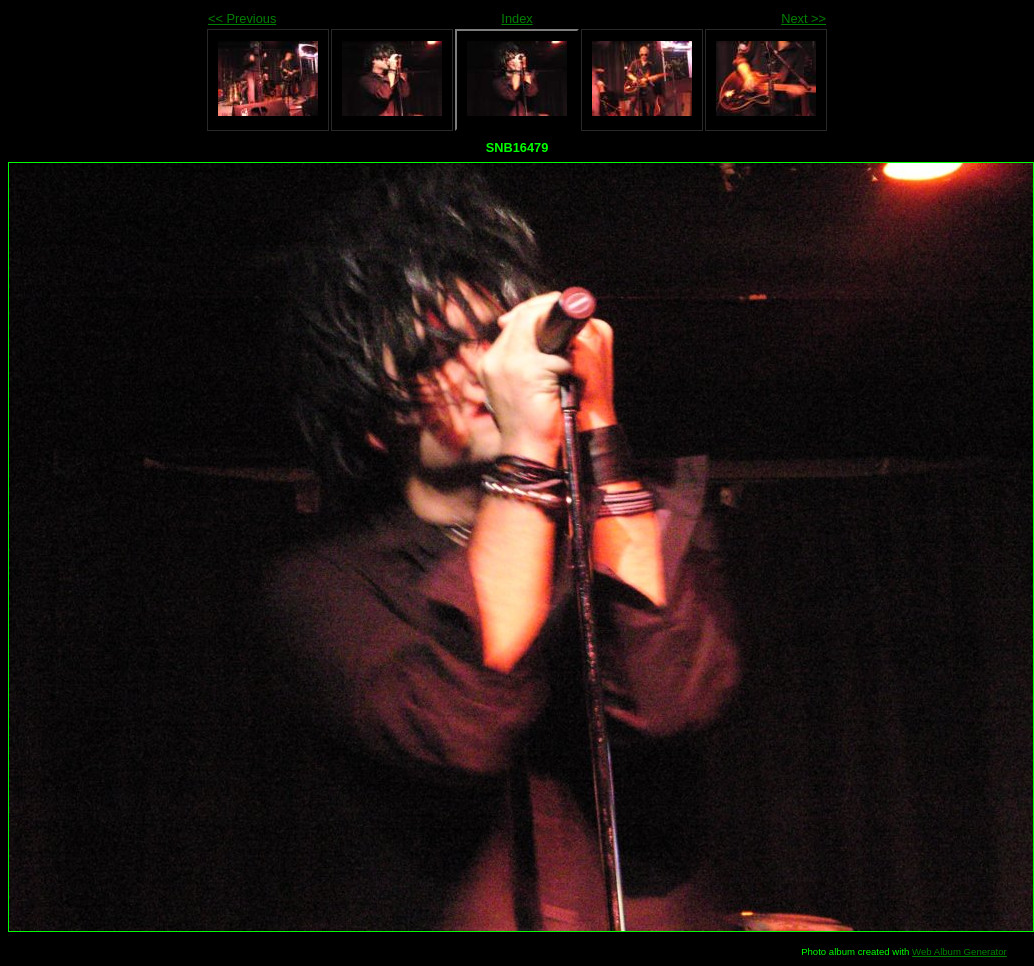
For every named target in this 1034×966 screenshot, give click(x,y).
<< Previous (242, 18)
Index (516, 18)
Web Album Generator (959, 951)
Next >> (803, 18)
